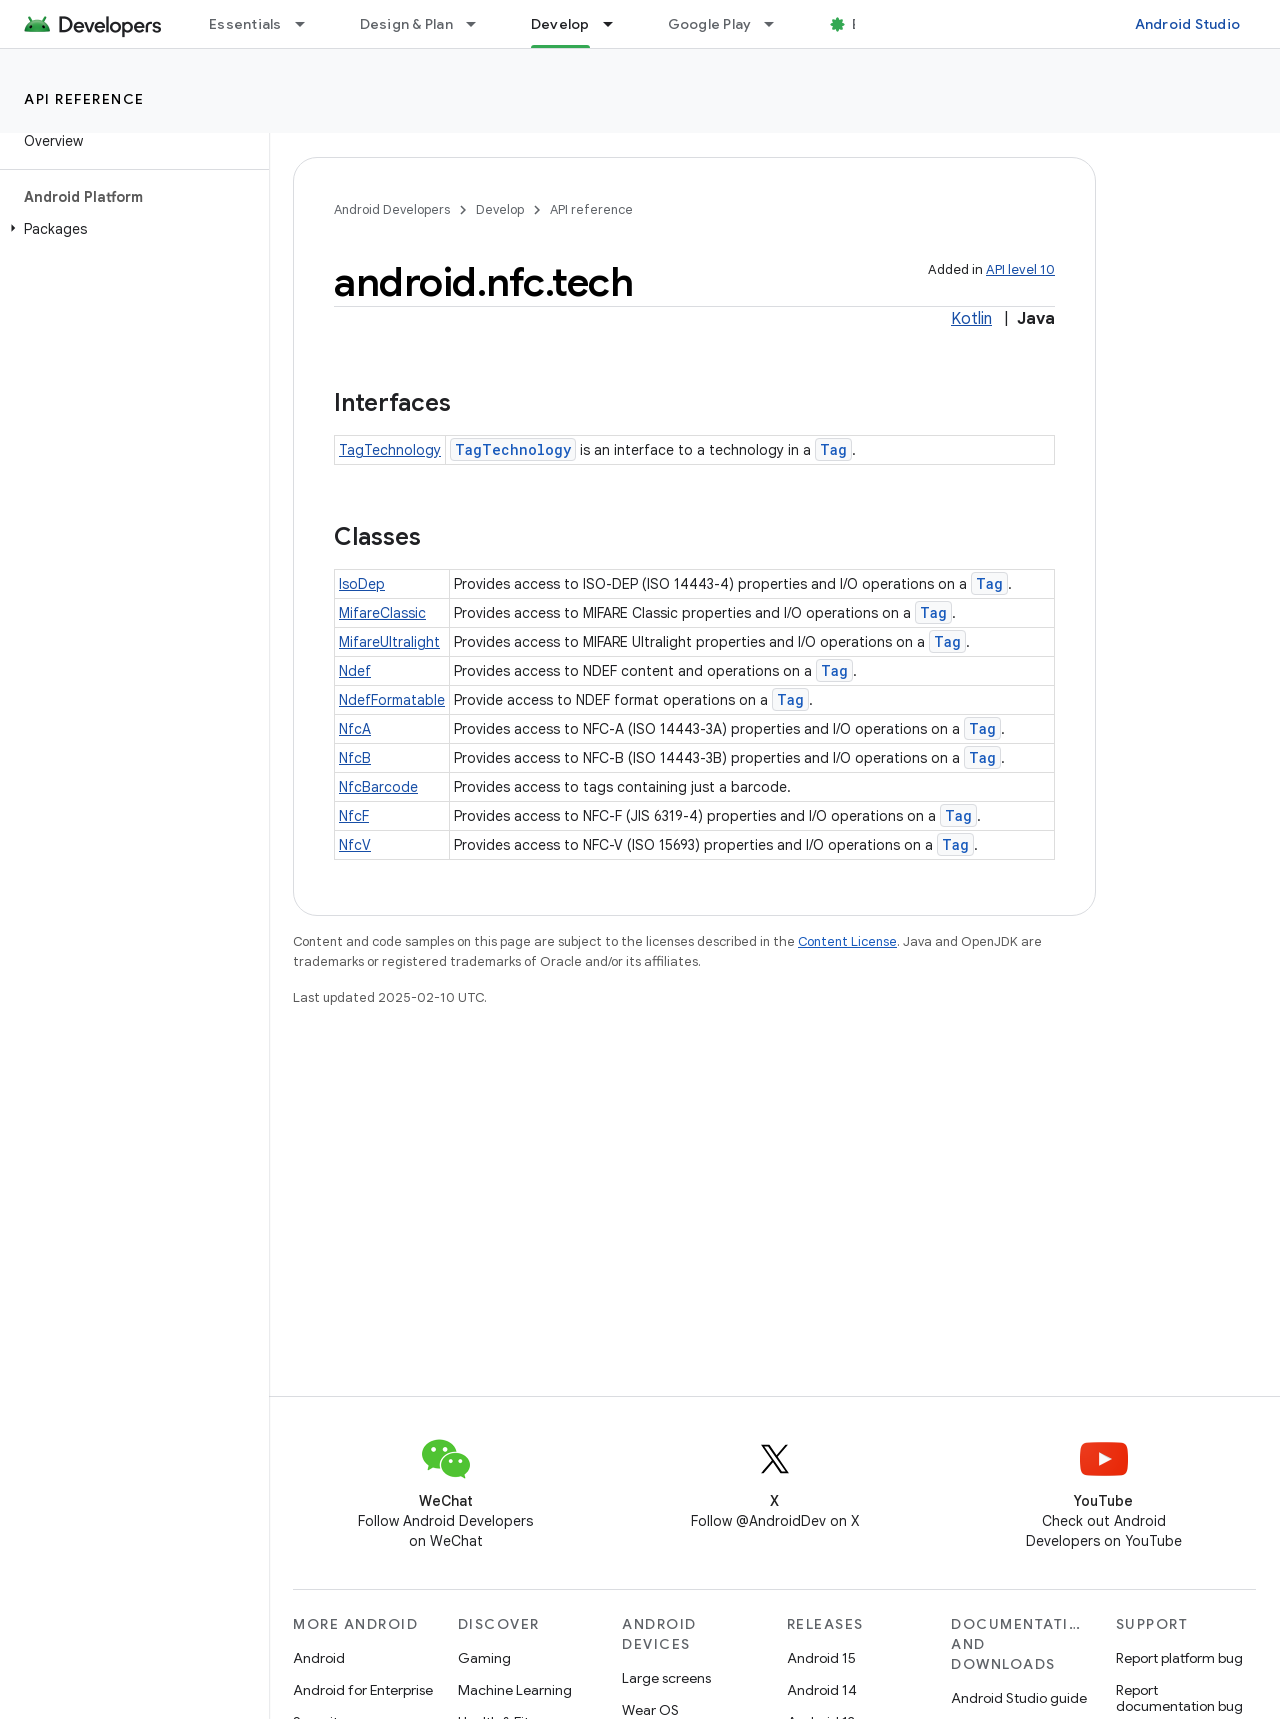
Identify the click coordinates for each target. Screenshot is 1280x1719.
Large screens (666, 1678)
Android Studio (1188, 24)
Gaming (484, 1658)
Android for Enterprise (363, 1690)
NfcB (355, 758)
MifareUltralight (389, 642)
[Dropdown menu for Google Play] (778, 24)
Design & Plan (406, 24)
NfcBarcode (378, 787)
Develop (500, 209)
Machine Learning (515, 1690)
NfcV (355, 845)
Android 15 (821, 1658)
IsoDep (362, 584)
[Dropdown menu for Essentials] (309, 24)
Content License (847, 941)
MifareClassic (382, 613)
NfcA (355, 729)
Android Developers (392, 209)
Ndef (355, 671)
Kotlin (971, 319)
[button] (130, 229)
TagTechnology (390, 450)
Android (319, 1658)
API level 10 (1020, 269)
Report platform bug (1179, 1658)
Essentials (245, 24)
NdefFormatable (392, 700)
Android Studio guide (1019, 1698)
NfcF (354, 816)
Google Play (710, 24)
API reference (84, 99)
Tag (833, 449)
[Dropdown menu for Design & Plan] (480, 24)
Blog (867, 24)
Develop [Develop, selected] (560, 24)
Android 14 (822, 1690)
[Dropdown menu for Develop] (617, 24)
